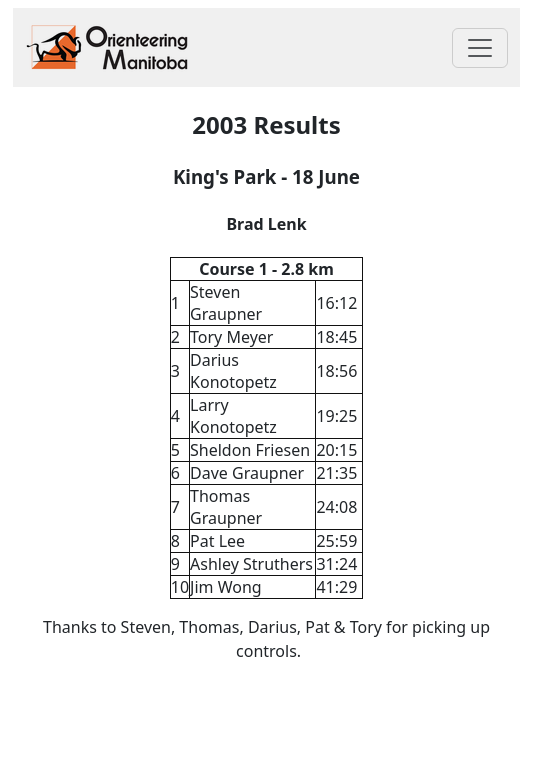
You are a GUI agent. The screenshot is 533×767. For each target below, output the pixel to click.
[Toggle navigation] (480, 48)
